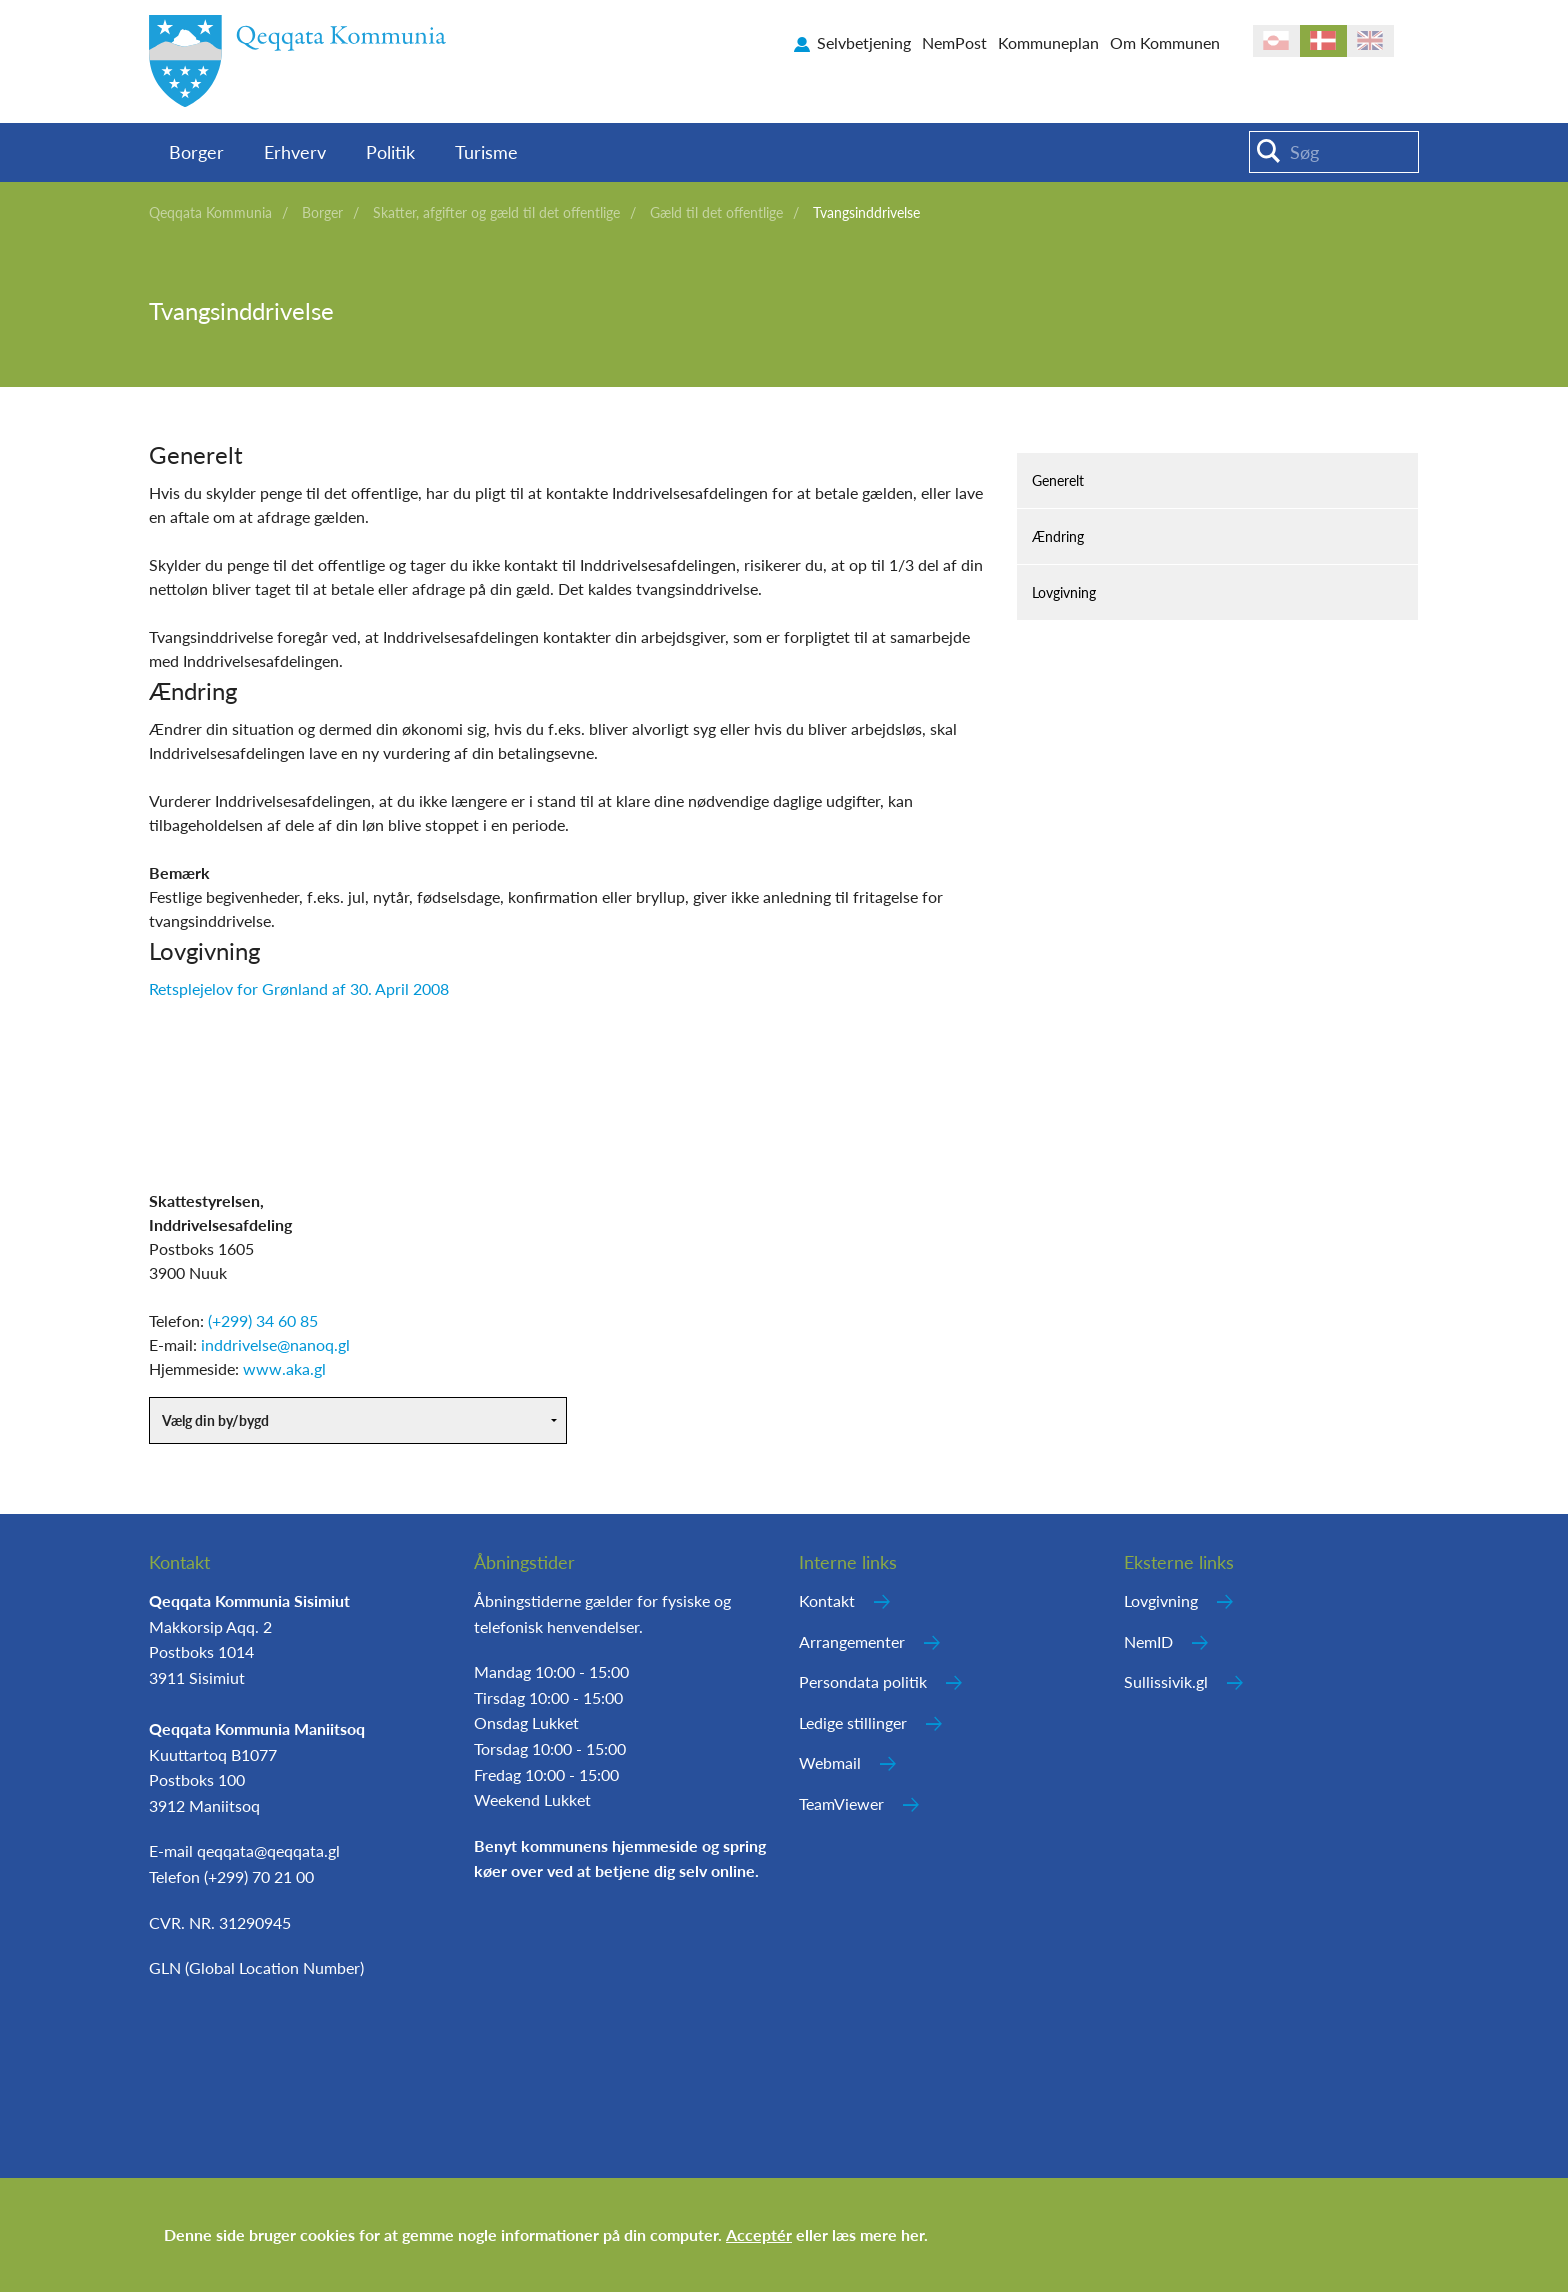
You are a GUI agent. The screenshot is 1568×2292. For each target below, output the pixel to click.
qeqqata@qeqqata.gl (268, 1850)
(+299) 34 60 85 (263, 1320)
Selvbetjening (864, 42)
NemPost (954, 42)
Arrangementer (852, 1641)
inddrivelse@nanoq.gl (275, 1344)
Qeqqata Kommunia (210, 212)
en (1370, 41)
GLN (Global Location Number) (256, 1967)
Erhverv (295, 152)
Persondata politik (863, 1681)
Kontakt (827, 1600)
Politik (390, 152)
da (1323, 41)
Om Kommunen (1165, 42)
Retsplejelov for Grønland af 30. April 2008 (299, 988)
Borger (196, 152)
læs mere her (878, 2234)
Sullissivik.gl (1166, 1681)
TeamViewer (841, 1803)
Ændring (1058, 536)
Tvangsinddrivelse (866, 212)
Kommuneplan (1048, 42)
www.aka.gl (284, 1368)
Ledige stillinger (853, 1722)
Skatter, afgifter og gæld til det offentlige (496, 212)
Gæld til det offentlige (716, 212)
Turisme (486, 152)
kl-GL (1276, 41)
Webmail (830, 1762)
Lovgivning (1064, 592)
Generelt (1058, 480)
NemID (1148, 1641)
